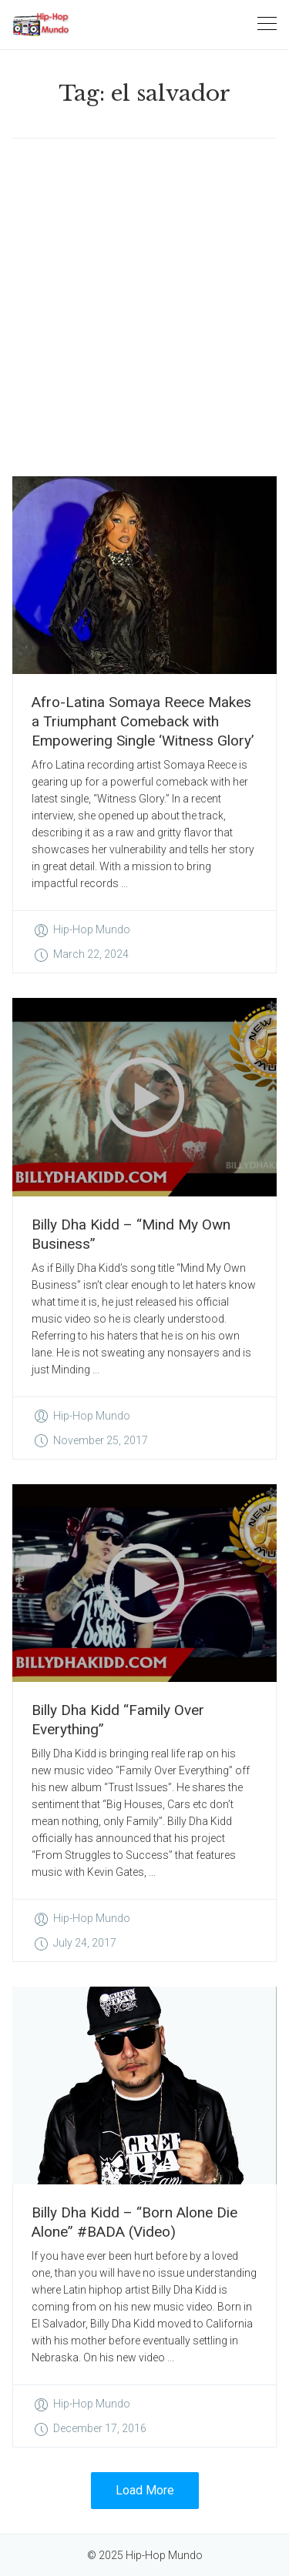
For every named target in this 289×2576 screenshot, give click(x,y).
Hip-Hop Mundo (91, 929)
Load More (145, 2490)
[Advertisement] (144, 307)
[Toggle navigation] (267, 24)
